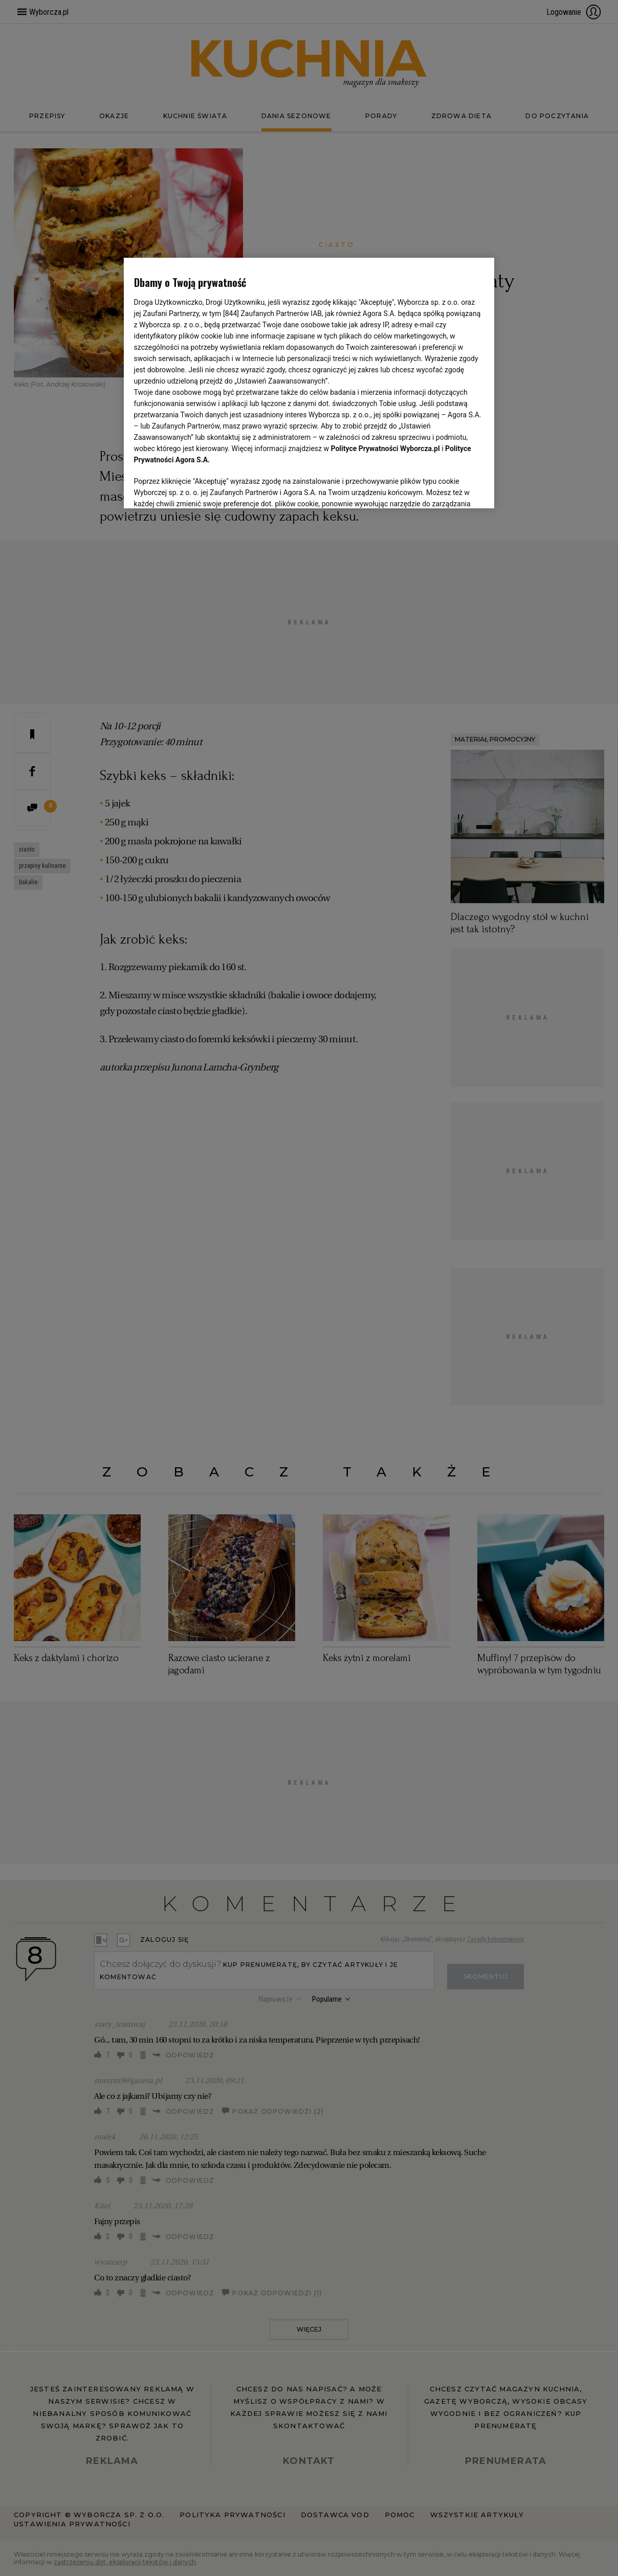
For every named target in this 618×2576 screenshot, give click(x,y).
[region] (309, 383)
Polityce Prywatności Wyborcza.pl (385, 448)
